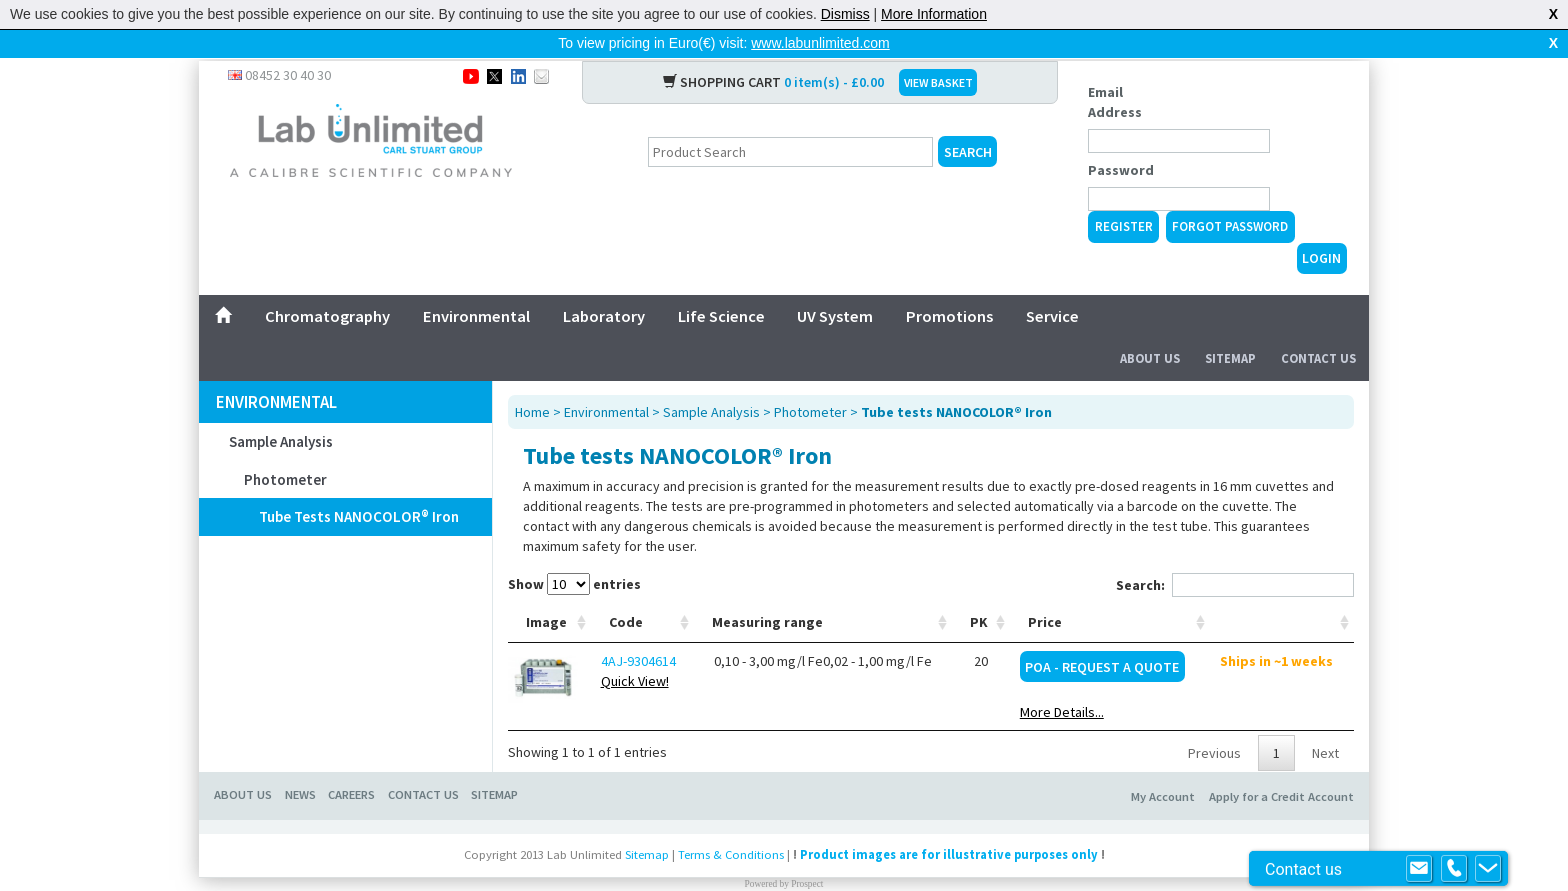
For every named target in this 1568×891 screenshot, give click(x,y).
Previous (1214, 721)
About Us (1150, 326)
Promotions (949, 284)
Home (532, 380)
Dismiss (845, 14)
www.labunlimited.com (820, 43)
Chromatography (327, 284)
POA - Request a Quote (1102, 635)
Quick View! (635, 649)
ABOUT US (243, 762)
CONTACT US (423, 762)
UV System (835, 284)
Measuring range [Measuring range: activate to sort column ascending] (767, 590)
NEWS (300, 762)
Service (1052, 284)
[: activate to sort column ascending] (1282, 590)
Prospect (807, 852)
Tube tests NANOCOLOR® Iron (359, 484)
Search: (1235, 553)
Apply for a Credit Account (1281, 764)
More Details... (1062, 680)
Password (1121, 138)
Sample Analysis (281, 409)
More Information (934, 14)
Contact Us (1318, 326)
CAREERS (351, 762)
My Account (1163, 764)
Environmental (476, 284)
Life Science (721, 284)
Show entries (574, 552)
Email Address (1115, 70)
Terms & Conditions (731, 822)
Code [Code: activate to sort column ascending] (626, 590)
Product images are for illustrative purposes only (949, 822)
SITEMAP (494, 762)
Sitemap (1230, 326)
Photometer (285, 447)
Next (1325, 721)
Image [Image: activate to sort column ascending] (546, 590)
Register (1124, 194)
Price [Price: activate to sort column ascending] (1045, 590)
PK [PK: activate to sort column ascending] (979, 590)
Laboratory (604, 284)
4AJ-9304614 (638, 629)
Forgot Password (1230, 194)
